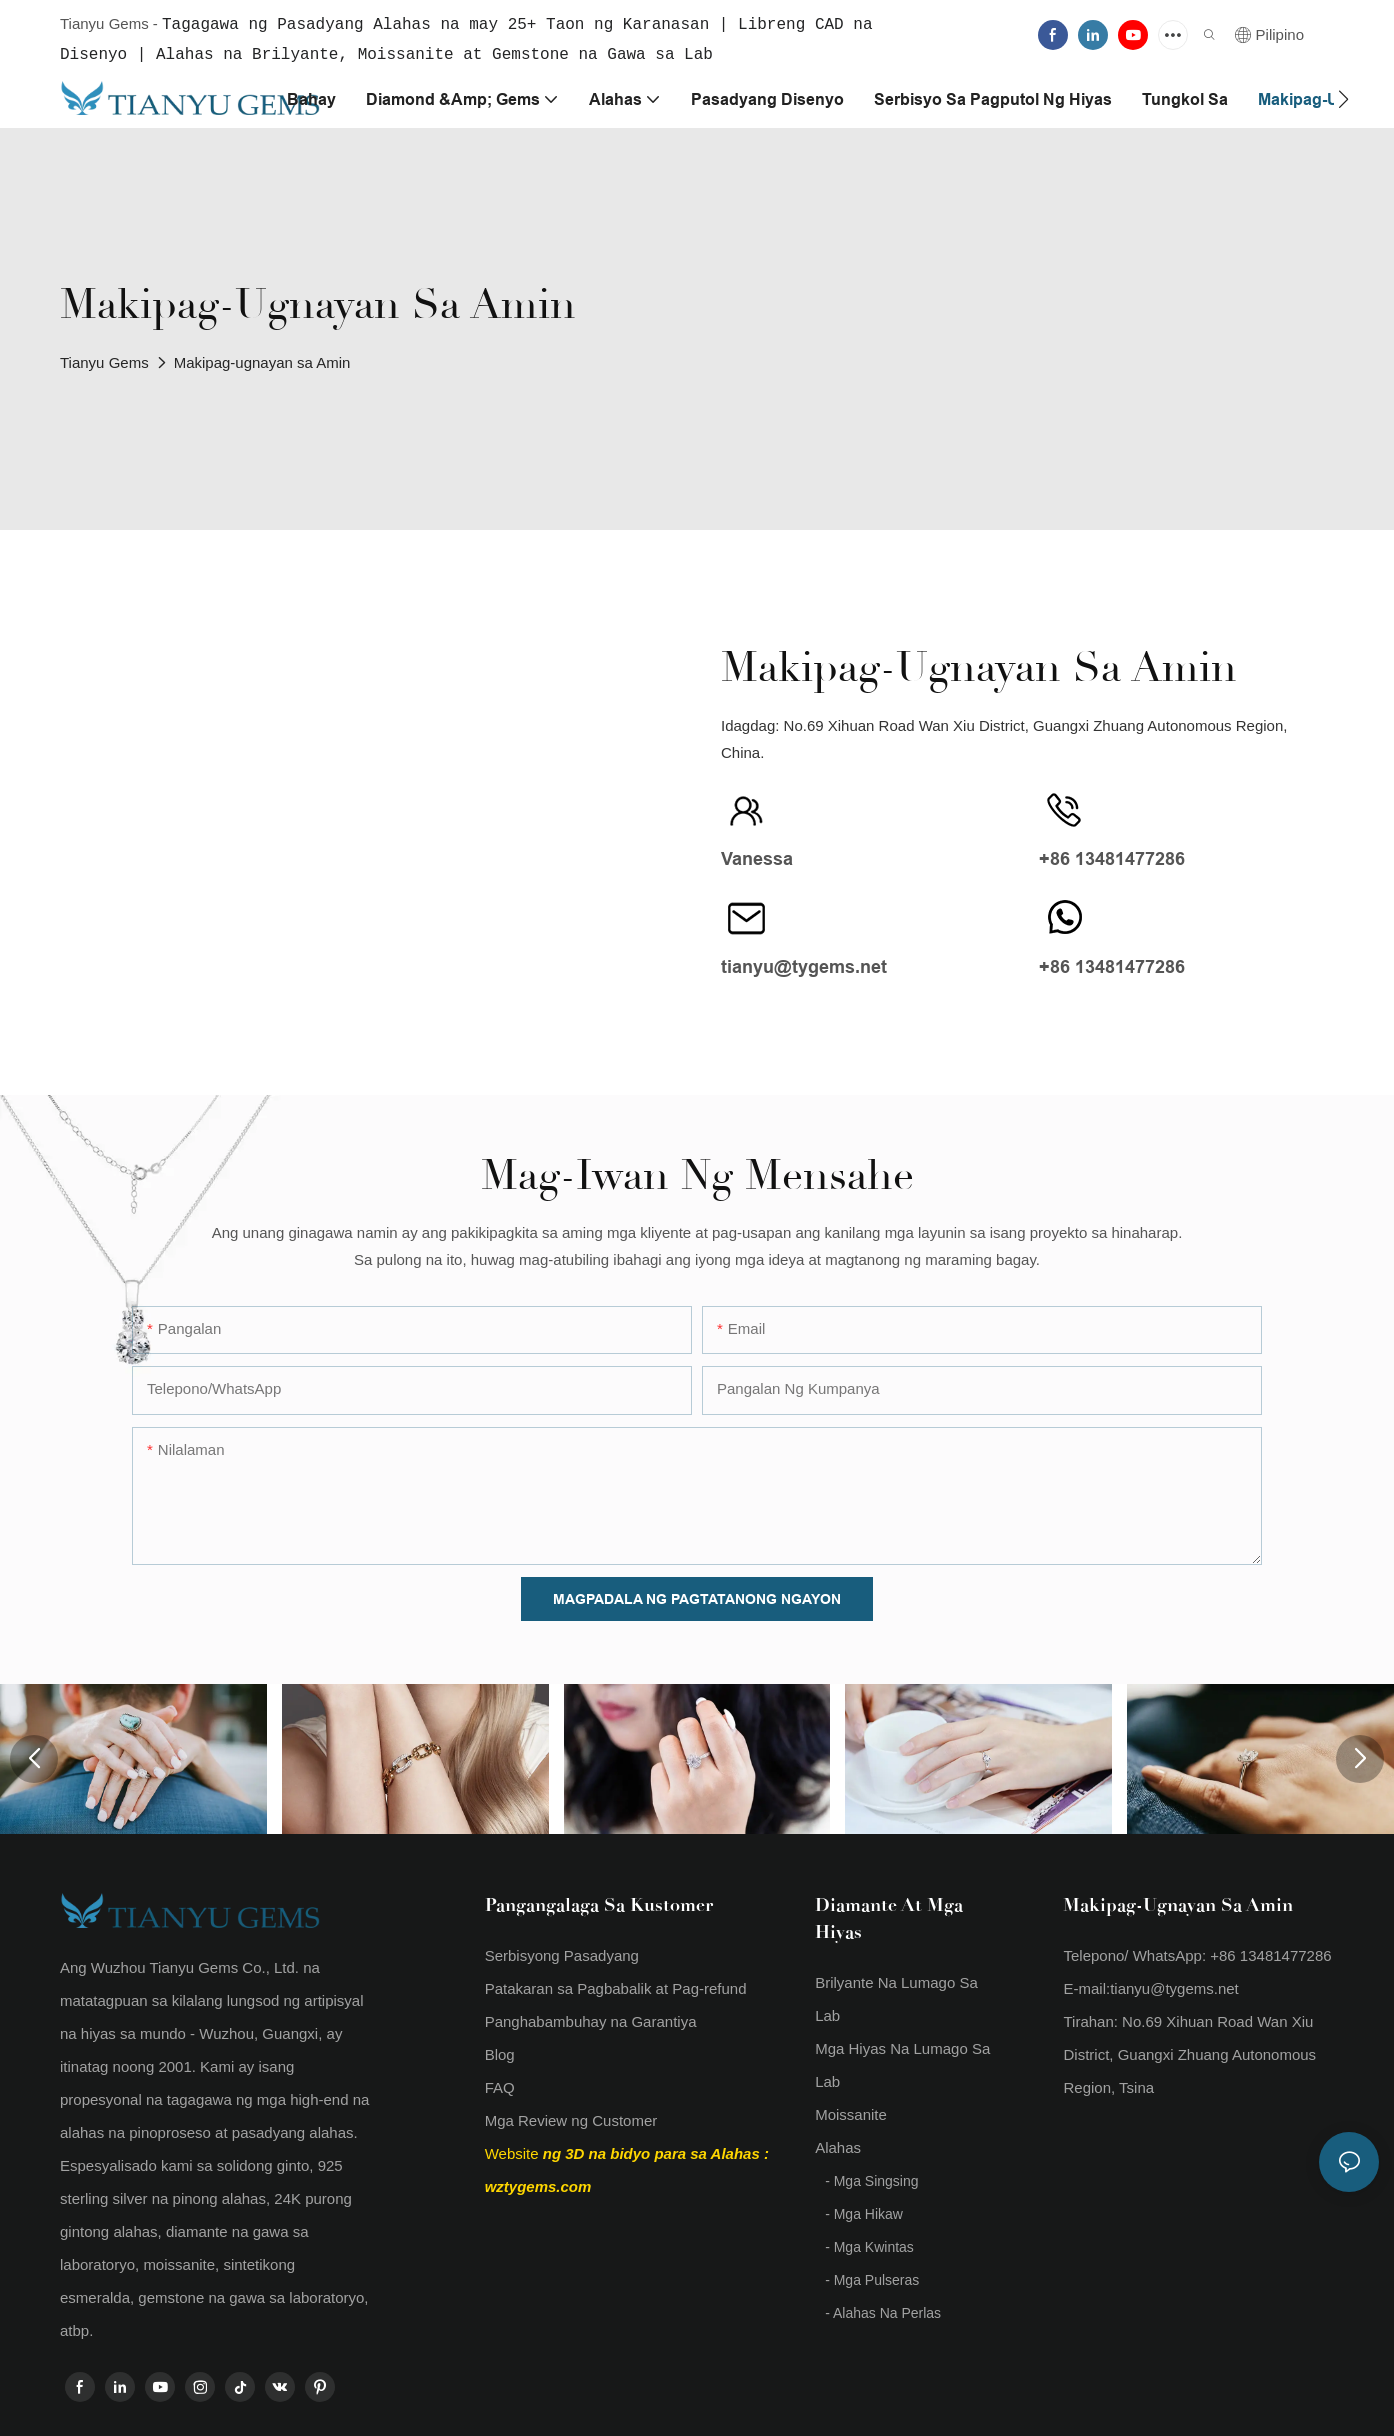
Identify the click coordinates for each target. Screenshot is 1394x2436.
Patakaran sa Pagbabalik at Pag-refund (616, 1986)
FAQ (500, 2085)
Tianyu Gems (104, 360)
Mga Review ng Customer (571, 2118)
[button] (1343, 97)
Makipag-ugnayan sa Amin (262, 360)
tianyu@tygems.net (1174, 1986)
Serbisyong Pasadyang (562, 1953)
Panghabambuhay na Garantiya (591, 2019)
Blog (500, 2052)
